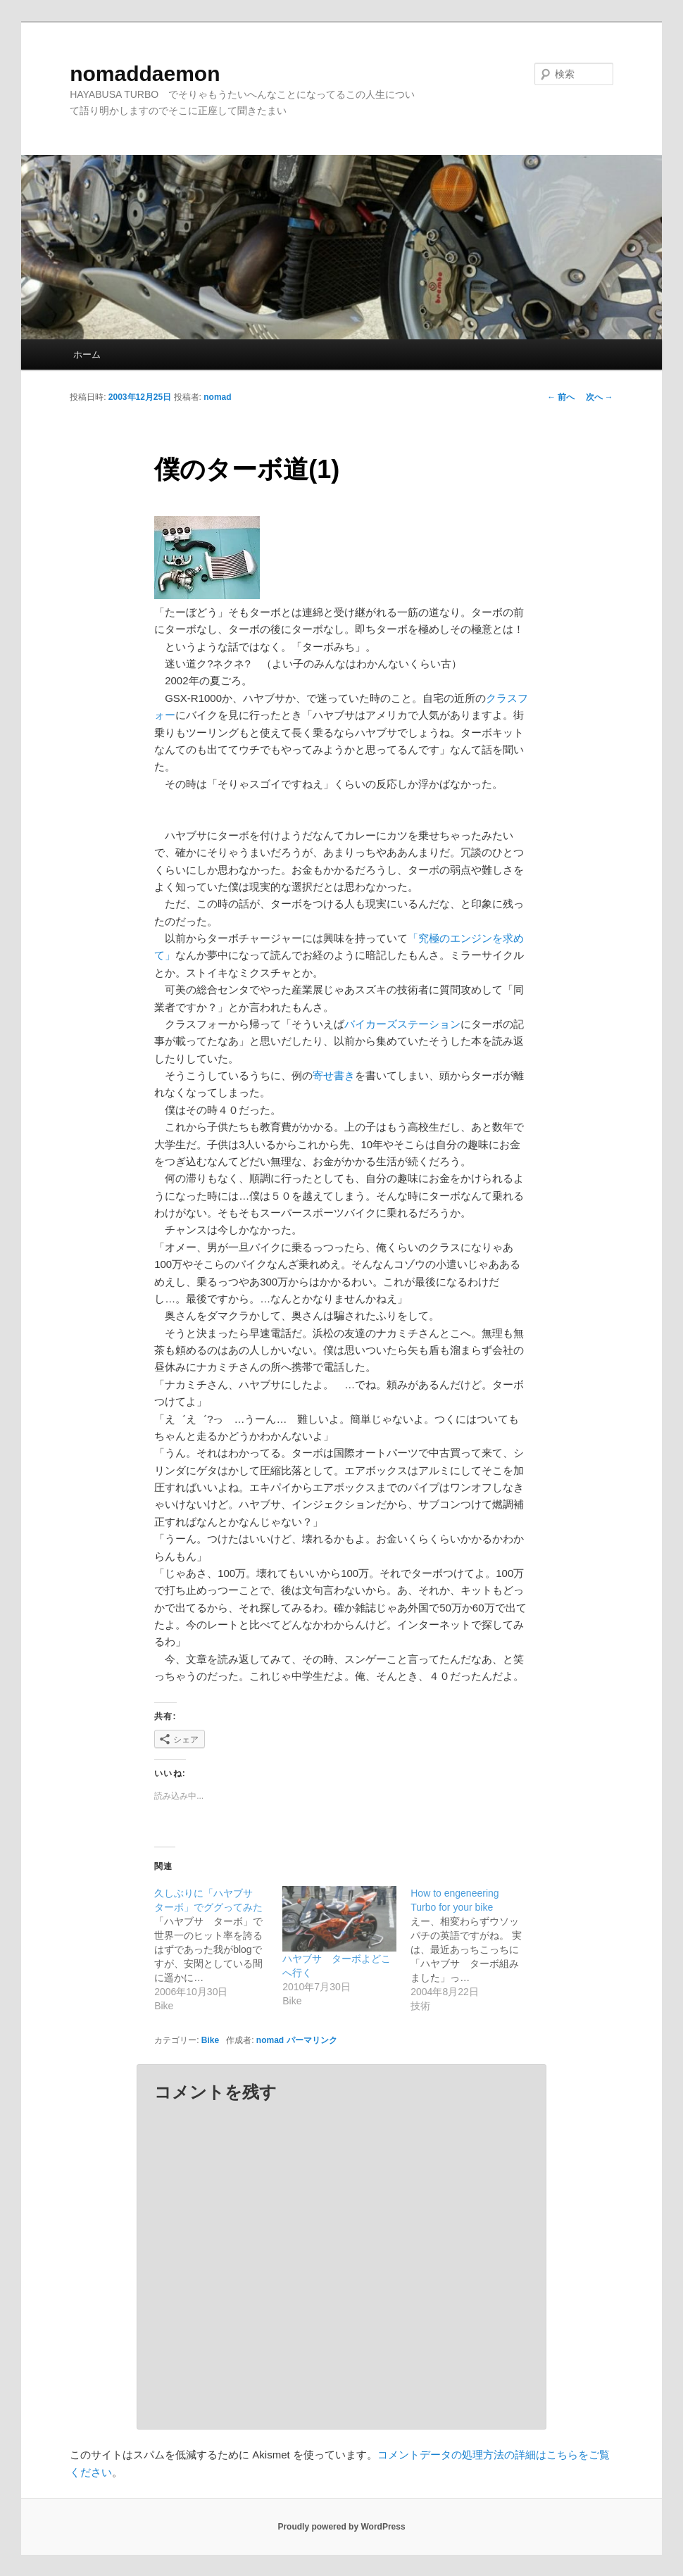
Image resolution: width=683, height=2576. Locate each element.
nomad (217, 397)
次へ (599, 397)
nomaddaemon (145, 73)
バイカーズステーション (402, 1024)
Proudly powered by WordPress (341, 2527)
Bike (210, 2040)
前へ (561, 397)
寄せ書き (334, 1075)
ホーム (87, 354)
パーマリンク (312, 2040)
